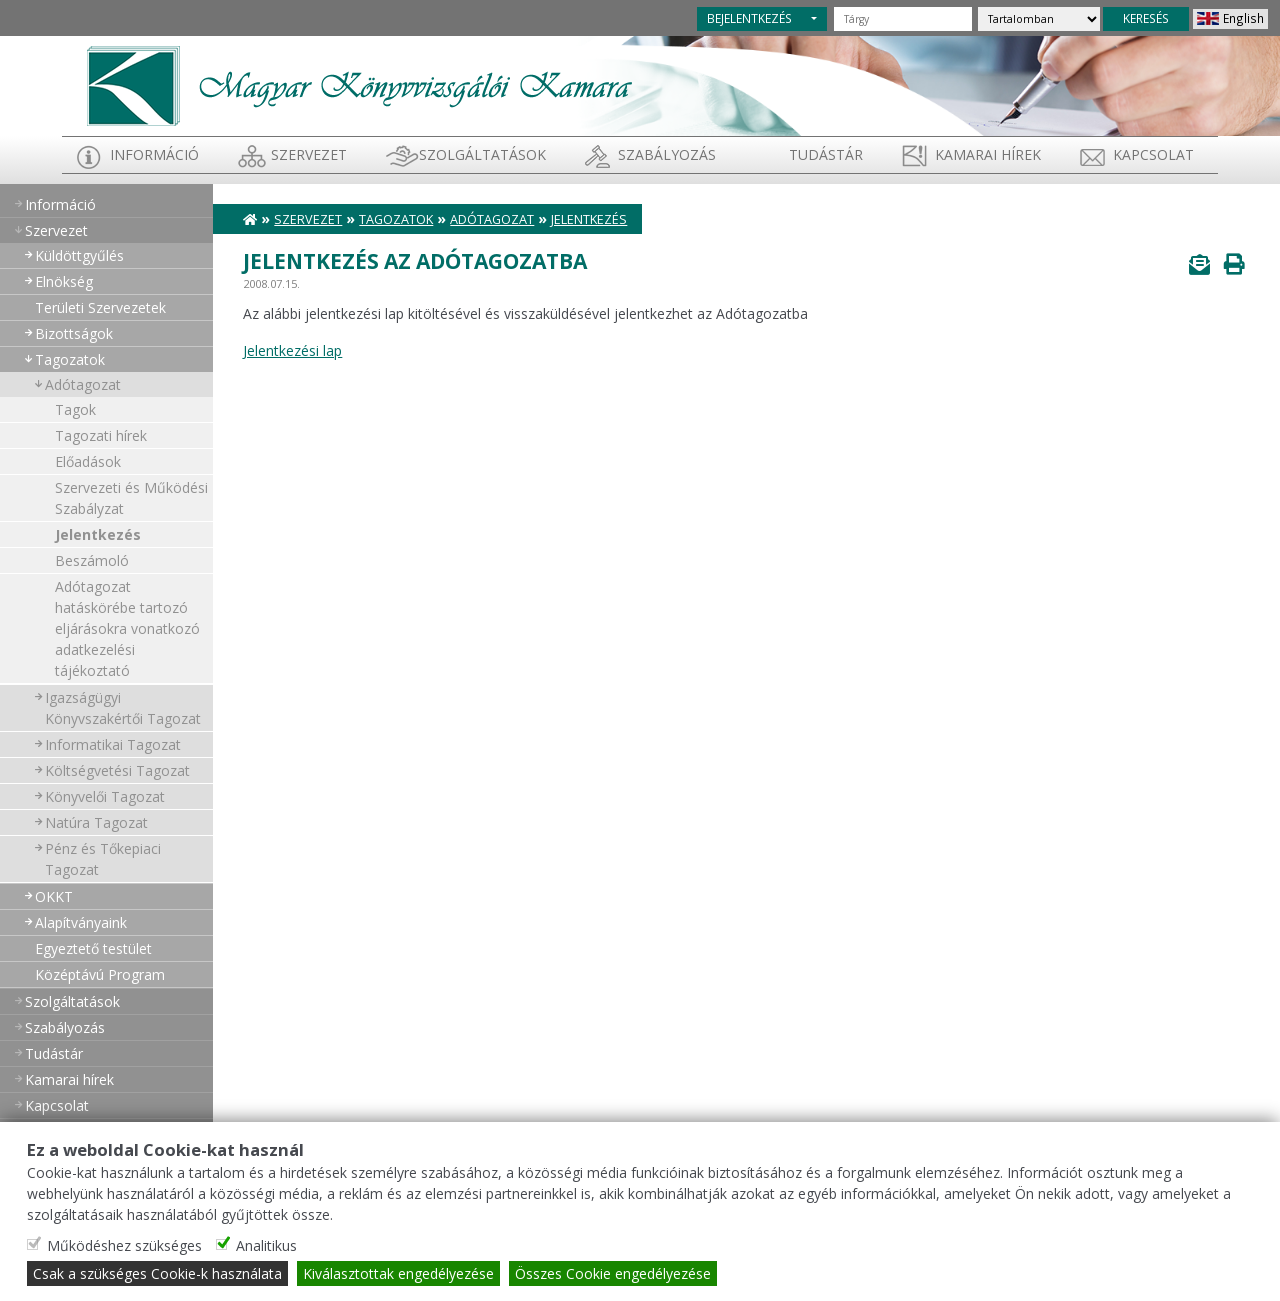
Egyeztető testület (93, 948)
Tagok (75, 409)
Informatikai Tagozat (113, 744)
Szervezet (309, 154)
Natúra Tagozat (96, 822)
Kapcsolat (1153, 154)
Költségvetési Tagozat (117, 770)
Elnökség (64, 281)
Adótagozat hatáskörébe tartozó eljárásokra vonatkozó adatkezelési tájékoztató (127, 628)
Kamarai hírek (988, 154)
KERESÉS (1146, 18)
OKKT (54, 896)
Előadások (88, 461)
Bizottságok (74, 333)
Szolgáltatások (482, 154)
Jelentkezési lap (292, 350)
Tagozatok (70, 359)
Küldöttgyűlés (79, 255)
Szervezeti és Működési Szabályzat (131, 498)
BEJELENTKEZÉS (749, 18)
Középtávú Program (100, 974)
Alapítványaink (81, 922)
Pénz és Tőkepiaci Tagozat (103, 859)
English (1243, 18)
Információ (154, 154)
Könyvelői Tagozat (105, 796)
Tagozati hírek (101, 435)
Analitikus (266, 1245)
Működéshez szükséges (124, 1245)
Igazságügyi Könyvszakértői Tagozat (123, 708)
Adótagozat (83, 384)
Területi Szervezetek (100, 307)
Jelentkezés (98, 534)
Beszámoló (92, 560)
